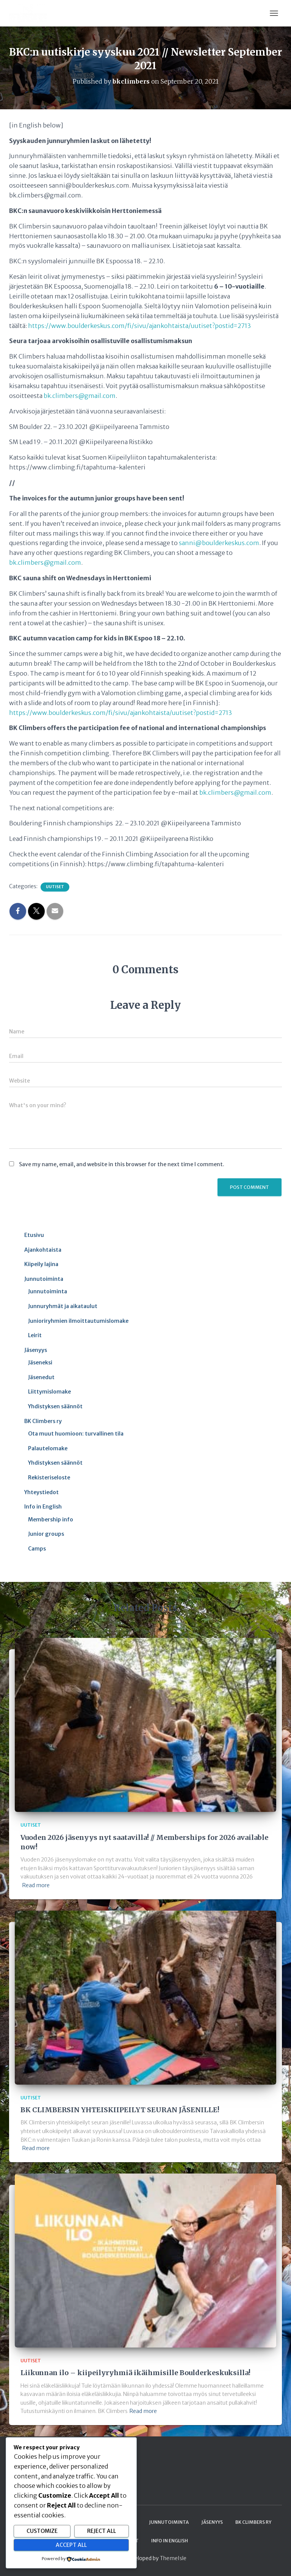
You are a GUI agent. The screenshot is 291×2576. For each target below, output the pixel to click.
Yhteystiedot (41, 1492)
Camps (37, 1548)
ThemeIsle (173, 2558)
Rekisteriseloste (49, 1477)
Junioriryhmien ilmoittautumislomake (78, 1321)
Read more (36, 1885)
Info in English (43, 1506)
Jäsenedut (41, 1377)
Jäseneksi (40, 1362)
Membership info (50, 1519)
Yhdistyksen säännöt (55, 1406)
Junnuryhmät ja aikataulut (62, 1306)
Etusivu (34, 1235)
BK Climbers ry (43, 1421)
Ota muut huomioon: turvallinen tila (76, 1433)
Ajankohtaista (42, 1249)
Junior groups (46, 1533)
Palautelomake (47, 1448)
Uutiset (55, 886)
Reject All (101, 2531)
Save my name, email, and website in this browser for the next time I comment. (121, 1164)
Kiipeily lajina (41, 1264)
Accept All (71, 2545)
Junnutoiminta (43, 1279)
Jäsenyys (35, 1350)
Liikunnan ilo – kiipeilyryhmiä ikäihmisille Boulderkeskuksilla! (135, 2372)
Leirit (35, 1335)
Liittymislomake (49, 1391)
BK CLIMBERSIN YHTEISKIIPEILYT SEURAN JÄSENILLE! (119, 2109)
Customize (42, 2531)
